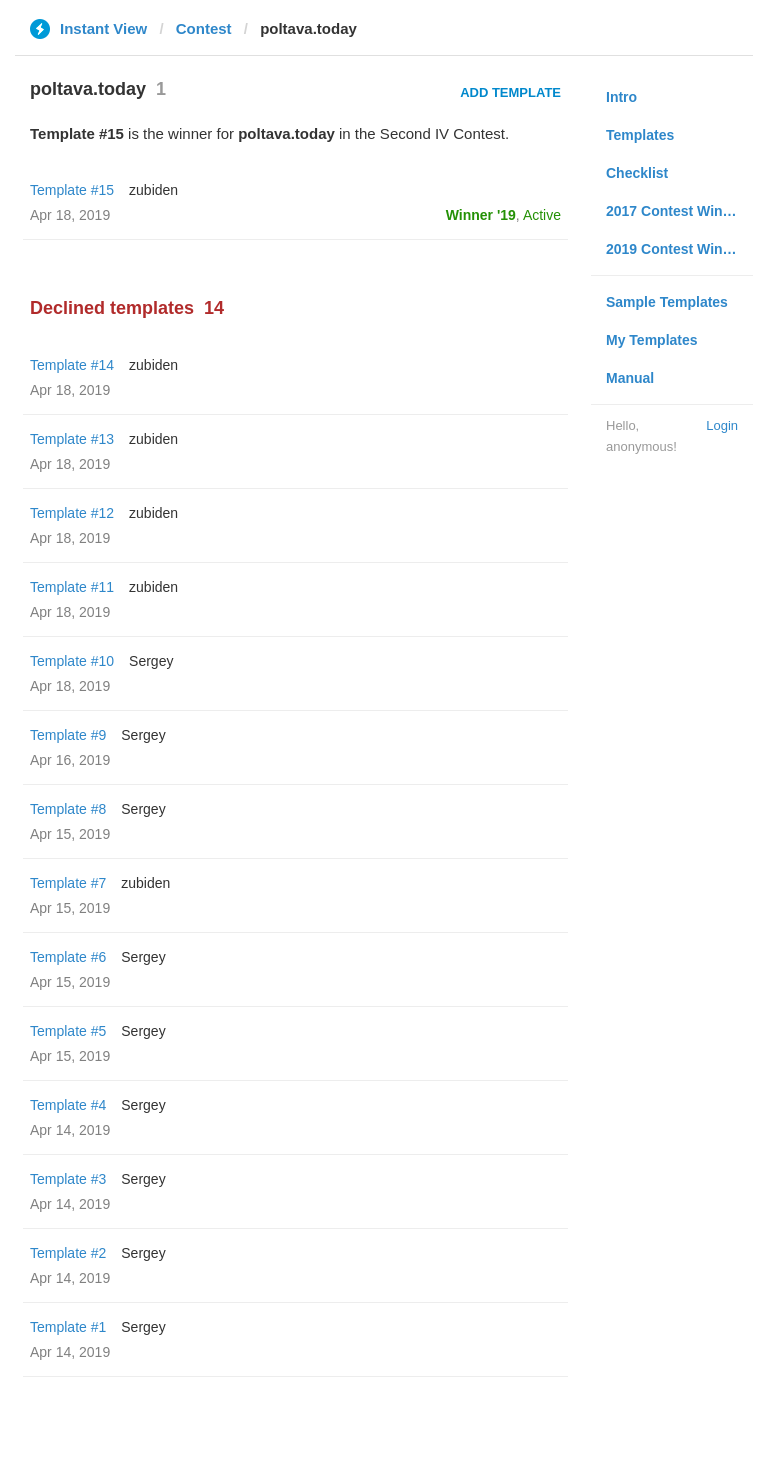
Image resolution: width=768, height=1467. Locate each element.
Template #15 (72, 190)
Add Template (510, 92)
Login (722, 425)
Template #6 (68, 957)
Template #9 (68, 735)
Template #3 (68, 1179)
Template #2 (68, 1253)
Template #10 (72, 661)
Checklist (637, 173)
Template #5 (68, 1031)
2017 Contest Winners (679, 211)
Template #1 (68, 1327)
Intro (621, 97)
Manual (630, 378)
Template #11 (72, 587)
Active (542, 215)
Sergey (151, 661)
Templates (640, 135)
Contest (204, 28)
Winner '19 (481, 215)
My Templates (652, 340)
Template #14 (72, 365)
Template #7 (68, 883)
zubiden (153, 190)
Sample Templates (667, 302)
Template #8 (68, 809)
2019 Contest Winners (679, 249)
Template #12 (72, 513)
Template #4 (68, 1105)
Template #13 (72, 439)
